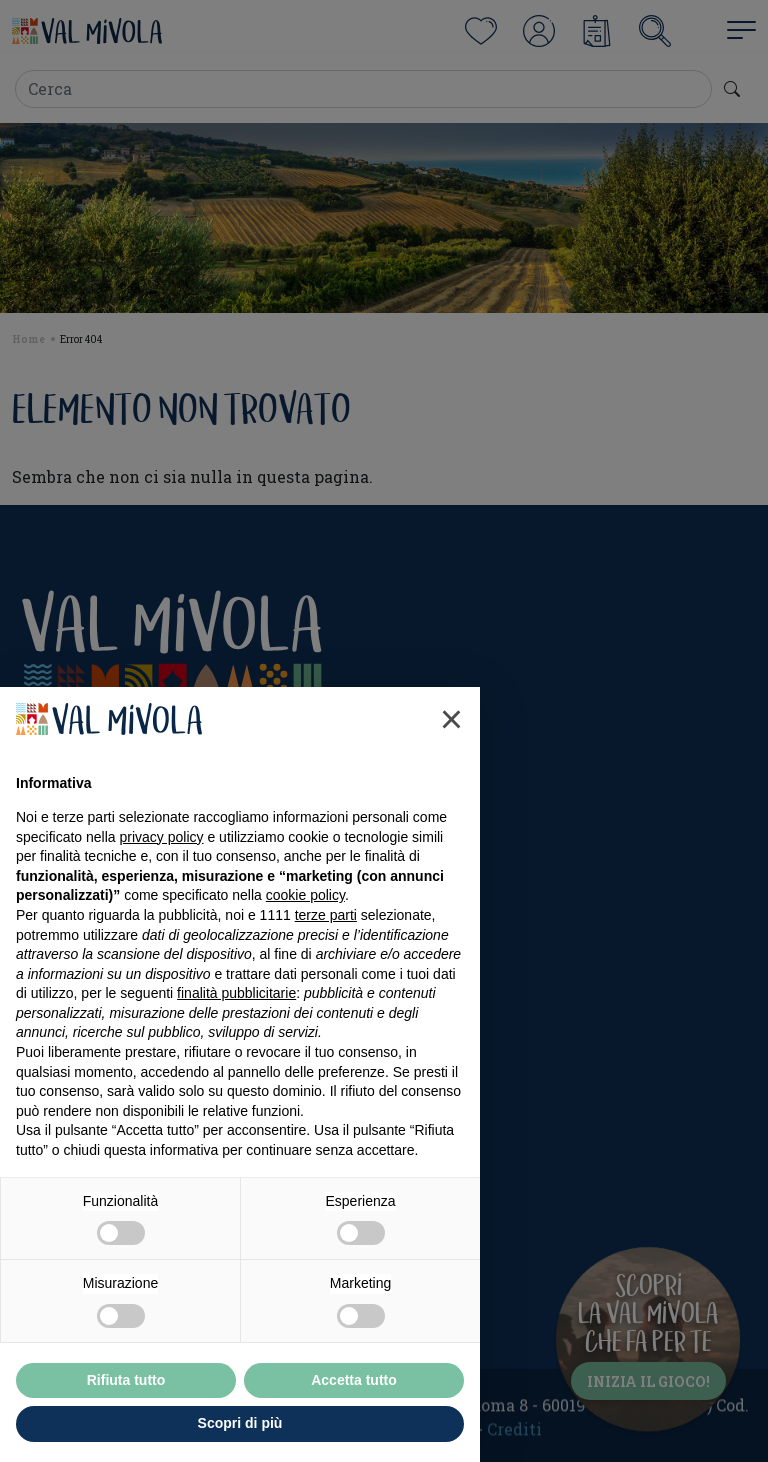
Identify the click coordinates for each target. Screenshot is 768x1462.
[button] (451, 719)
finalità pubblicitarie (236, 993)
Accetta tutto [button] (354, 1380)
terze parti (326, 915)
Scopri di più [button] (240, 1423)
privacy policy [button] (162, 837)
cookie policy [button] (305, 895)
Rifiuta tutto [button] (126, 1380)
